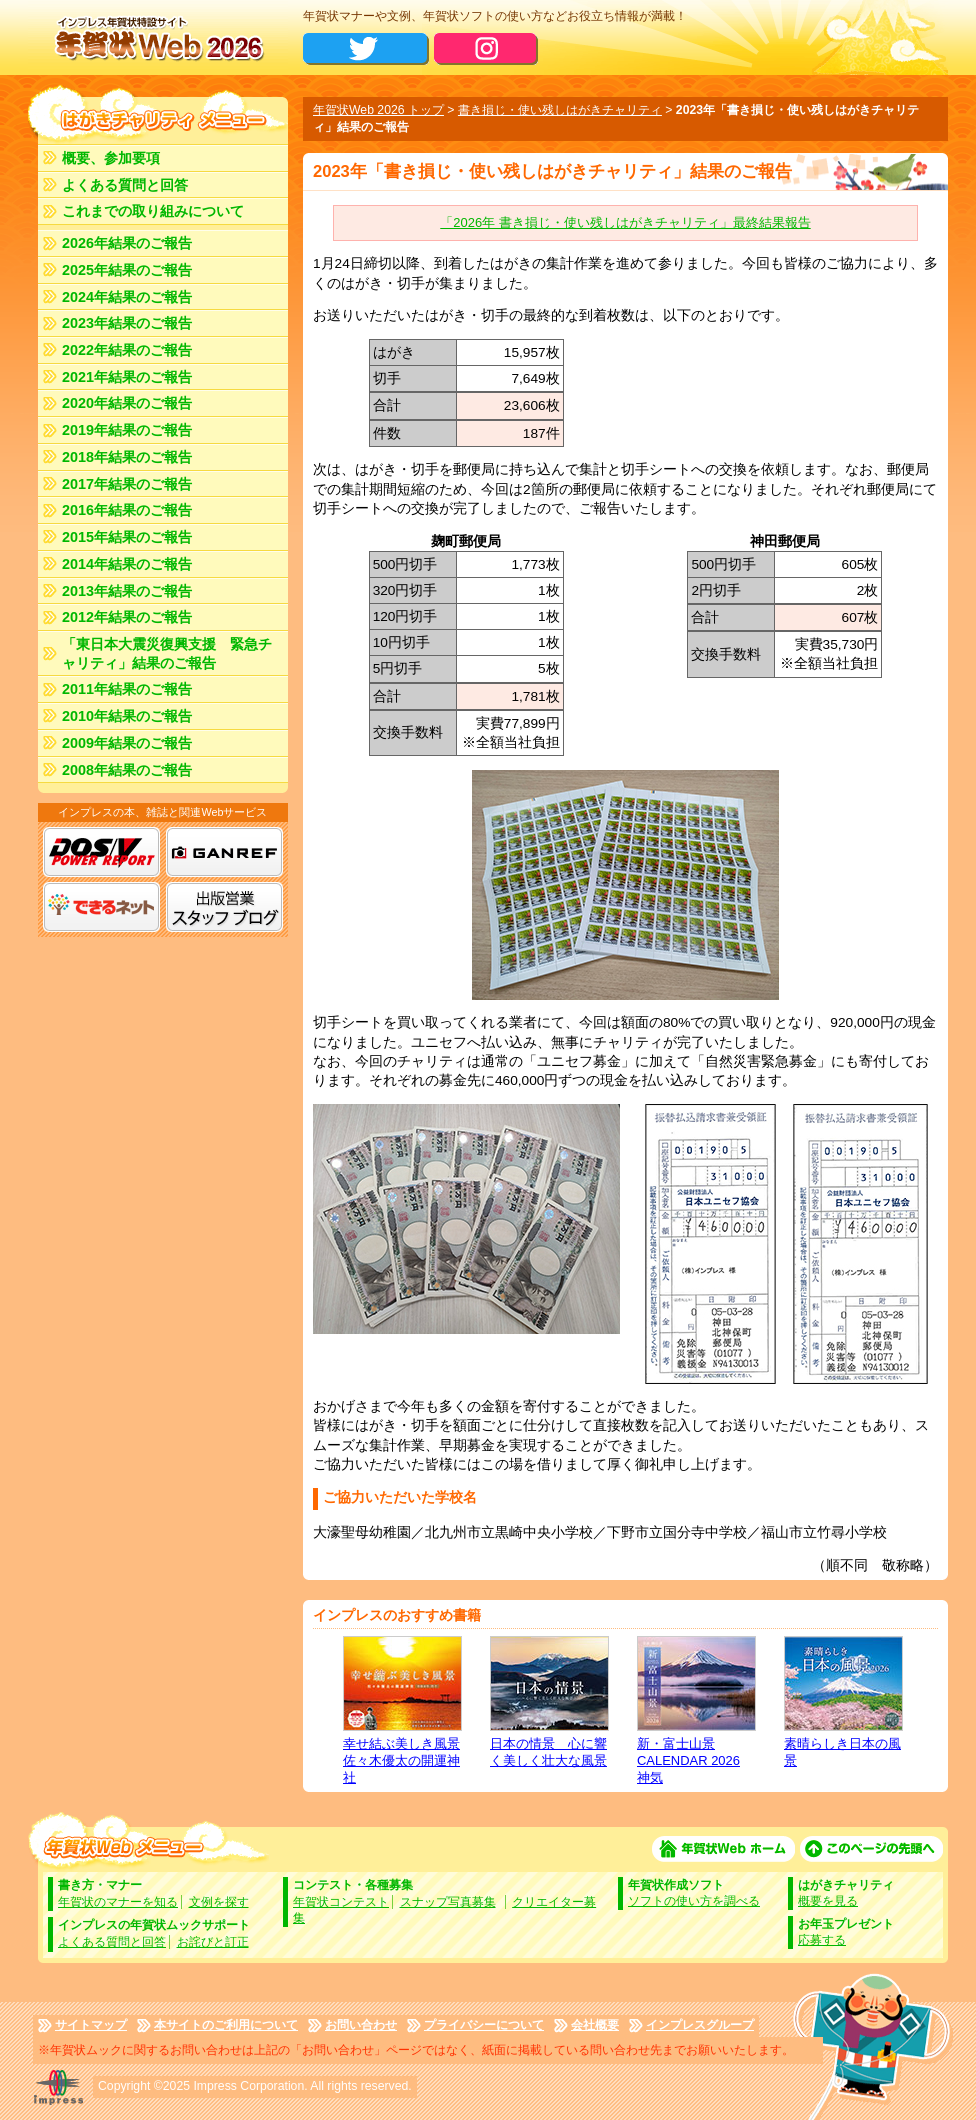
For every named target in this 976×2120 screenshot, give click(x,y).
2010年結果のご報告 (127, 716)
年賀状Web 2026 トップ (378, 110)
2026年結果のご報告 (127, 243)
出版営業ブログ (224, 907)
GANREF (224, 852)
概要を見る (828, 1901)
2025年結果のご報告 (127, 270)
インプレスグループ (700, 2025)
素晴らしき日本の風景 (842, 1702)
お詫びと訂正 (213, 1942)
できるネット (101, 907)
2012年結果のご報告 (127, 617)
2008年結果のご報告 (127, 770)
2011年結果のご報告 (127, 689)
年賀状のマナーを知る (118, 1902)
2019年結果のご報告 (127, 430)
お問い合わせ (361, 2025)
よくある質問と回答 (125, 185)
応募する (822, 1940)
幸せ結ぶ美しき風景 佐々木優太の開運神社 (401, 1710)
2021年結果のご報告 (127, 377)
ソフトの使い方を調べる (694, 1901)
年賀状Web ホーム (723, 1849)
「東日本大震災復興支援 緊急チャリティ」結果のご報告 (167, 653)
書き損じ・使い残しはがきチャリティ (560, 110)
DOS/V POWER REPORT (101, 852)
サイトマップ (91, 2025)
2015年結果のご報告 (127, 537)
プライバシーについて (484, 2025)
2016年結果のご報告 (127, 510)
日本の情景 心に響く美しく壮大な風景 (548, 1702)
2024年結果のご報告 (127, 297)
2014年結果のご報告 (127, 564)
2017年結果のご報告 (127, 484)
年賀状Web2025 (158, 37)
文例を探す (219, 1902)
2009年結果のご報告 (127, 743)
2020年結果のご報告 (127, 403)
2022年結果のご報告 (127, 350)
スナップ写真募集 (448, 1902)
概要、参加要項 (111, 158)
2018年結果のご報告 (127, 457)
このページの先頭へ (871, 1849)
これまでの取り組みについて (153, 211)
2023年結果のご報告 (127, 323)
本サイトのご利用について (226, 2025)
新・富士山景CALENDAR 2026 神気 (695, 1710)
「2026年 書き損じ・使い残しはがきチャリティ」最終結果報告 (625, 222)
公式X (366, 49)
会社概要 (595, 2025)
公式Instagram (486, 49)
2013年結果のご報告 (127, 591)
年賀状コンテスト (341, 1902)
